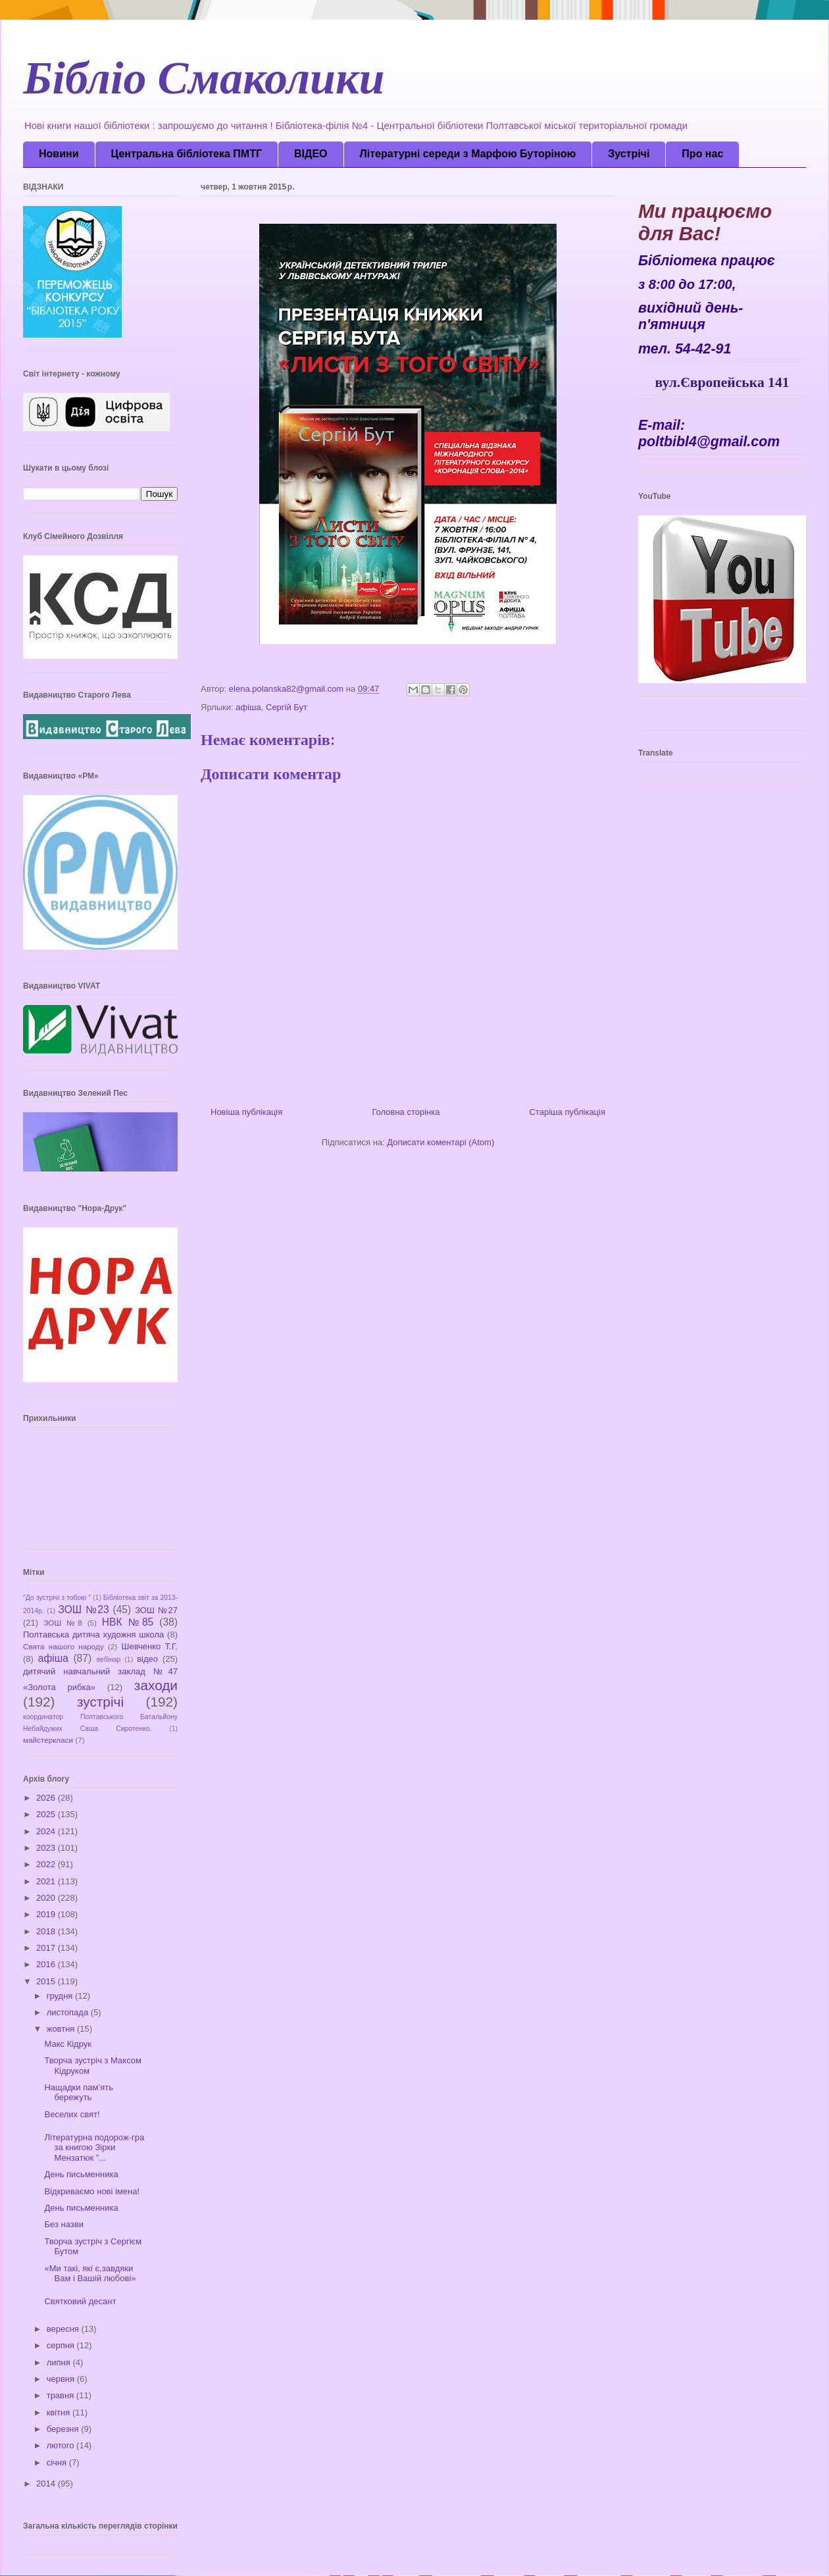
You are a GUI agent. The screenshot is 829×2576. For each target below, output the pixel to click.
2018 (47, 1931)
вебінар (109, 1659)
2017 (47, 1948)
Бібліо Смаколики (203, 85)
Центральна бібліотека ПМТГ (187, 153)
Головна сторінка (406, 1112)
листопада (69, 2012)
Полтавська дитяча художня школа (93, 1634)
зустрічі (100, 1701)
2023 (47, 1848)
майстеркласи (48, 1740)
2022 (47, 1864)
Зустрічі (628, 153)
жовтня (62, 2029)
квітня (59, 2412)
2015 (47, 1981)
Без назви (63, 2224)
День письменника (81, 2174)
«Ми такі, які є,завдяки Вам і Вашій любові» (90, 2273)
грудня (61, 1996)
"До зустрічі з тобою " (57, 1597)
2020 (47, 1898)
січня (58, 2462)
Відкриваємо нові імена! (91, 2191)
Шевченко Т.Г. (150, 1646)
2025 (47, 1814)
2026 (47, 1798)
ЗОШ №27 (156, 1610)
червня (62, 2379)
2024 (47, 1831)
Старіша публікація (567, 1112)
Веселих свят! (71, 2114)
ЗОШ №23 (83, 1609)
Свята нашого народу (63, 1646)
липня (60, 2362)
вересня (64, 2329)
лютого (61, 2445)
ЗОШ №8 (62, 1622)
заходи (156, 1685)
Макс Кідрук (67, 2044)
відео (147, 1659)
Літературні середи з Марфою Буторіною (468, 153)
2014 (47, 2483)
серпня (62, 2345)
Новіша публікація (246, 1112)
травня (61, 2395)
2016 (47, 1964)
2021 (47, 1881)
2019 (47, 1914)
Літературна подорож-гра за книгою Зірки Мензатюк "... (94, 2147)
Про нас (702, 153)
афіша (248, 707)
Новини (59, 153)
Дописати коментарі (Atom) (440, 1142)
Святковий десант (80, 2301)
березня (64, 2429)
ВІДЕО (311, 153)
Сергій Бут (286, 707)
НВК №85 (127, 1622)
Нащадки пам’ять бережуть (78, 2092)
